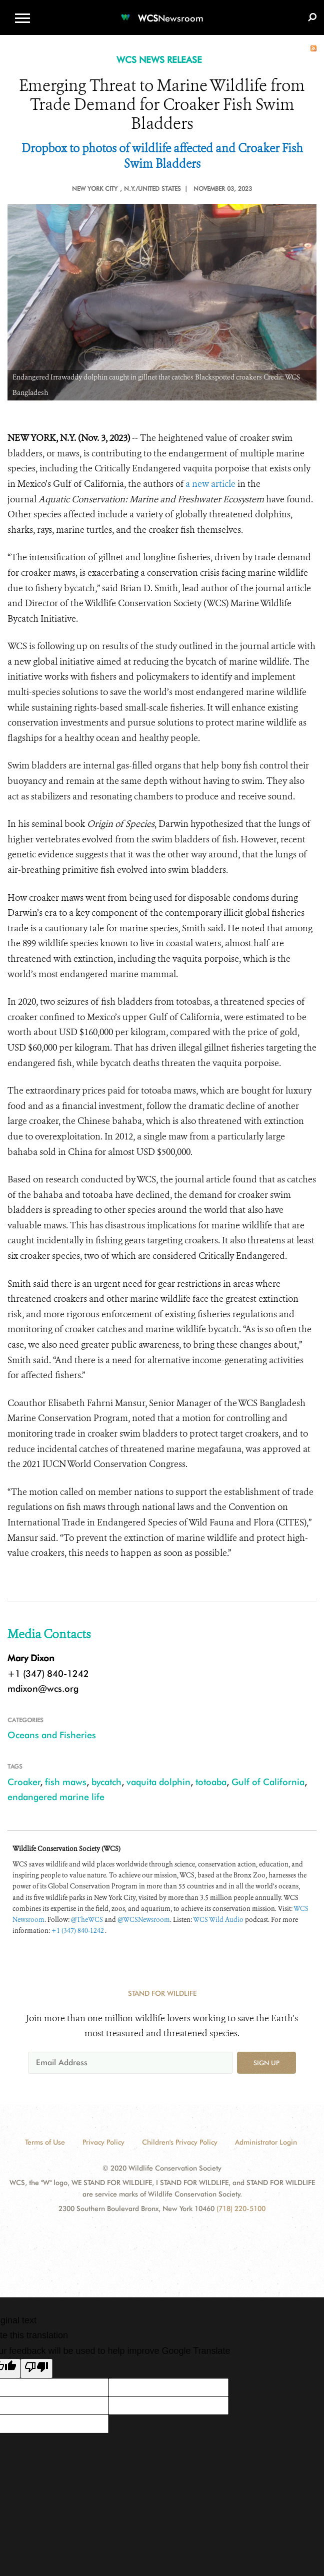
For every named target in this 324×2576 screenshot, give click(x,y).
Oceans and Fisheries (52, 1735)
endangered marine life (56, 1797)
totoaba (211, 1782)
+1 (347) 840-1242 (78, 1930)
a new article (211, 484)
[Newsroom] (162, 12)
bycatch (107, 1782)
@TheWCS (87, 1919)
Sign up (267, 2063)
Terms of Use (45, 2142)
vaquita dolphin (158, 1782)
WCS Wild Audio (218, 1919)
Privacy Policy (103, 2142)
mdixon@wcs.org (43, 1688)
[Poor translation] (36, 2369)
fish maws (65, 1782)
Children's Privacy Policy (180, 2142)
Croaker (24, 1782)
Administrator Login (266, 2142)
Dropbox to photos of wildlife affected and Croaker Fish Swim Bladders (162, 156)
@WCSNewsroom (144, 1919)
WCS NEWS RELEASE (159, 59)
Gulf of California (268, 1782)
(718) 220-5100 (241, 2208)
